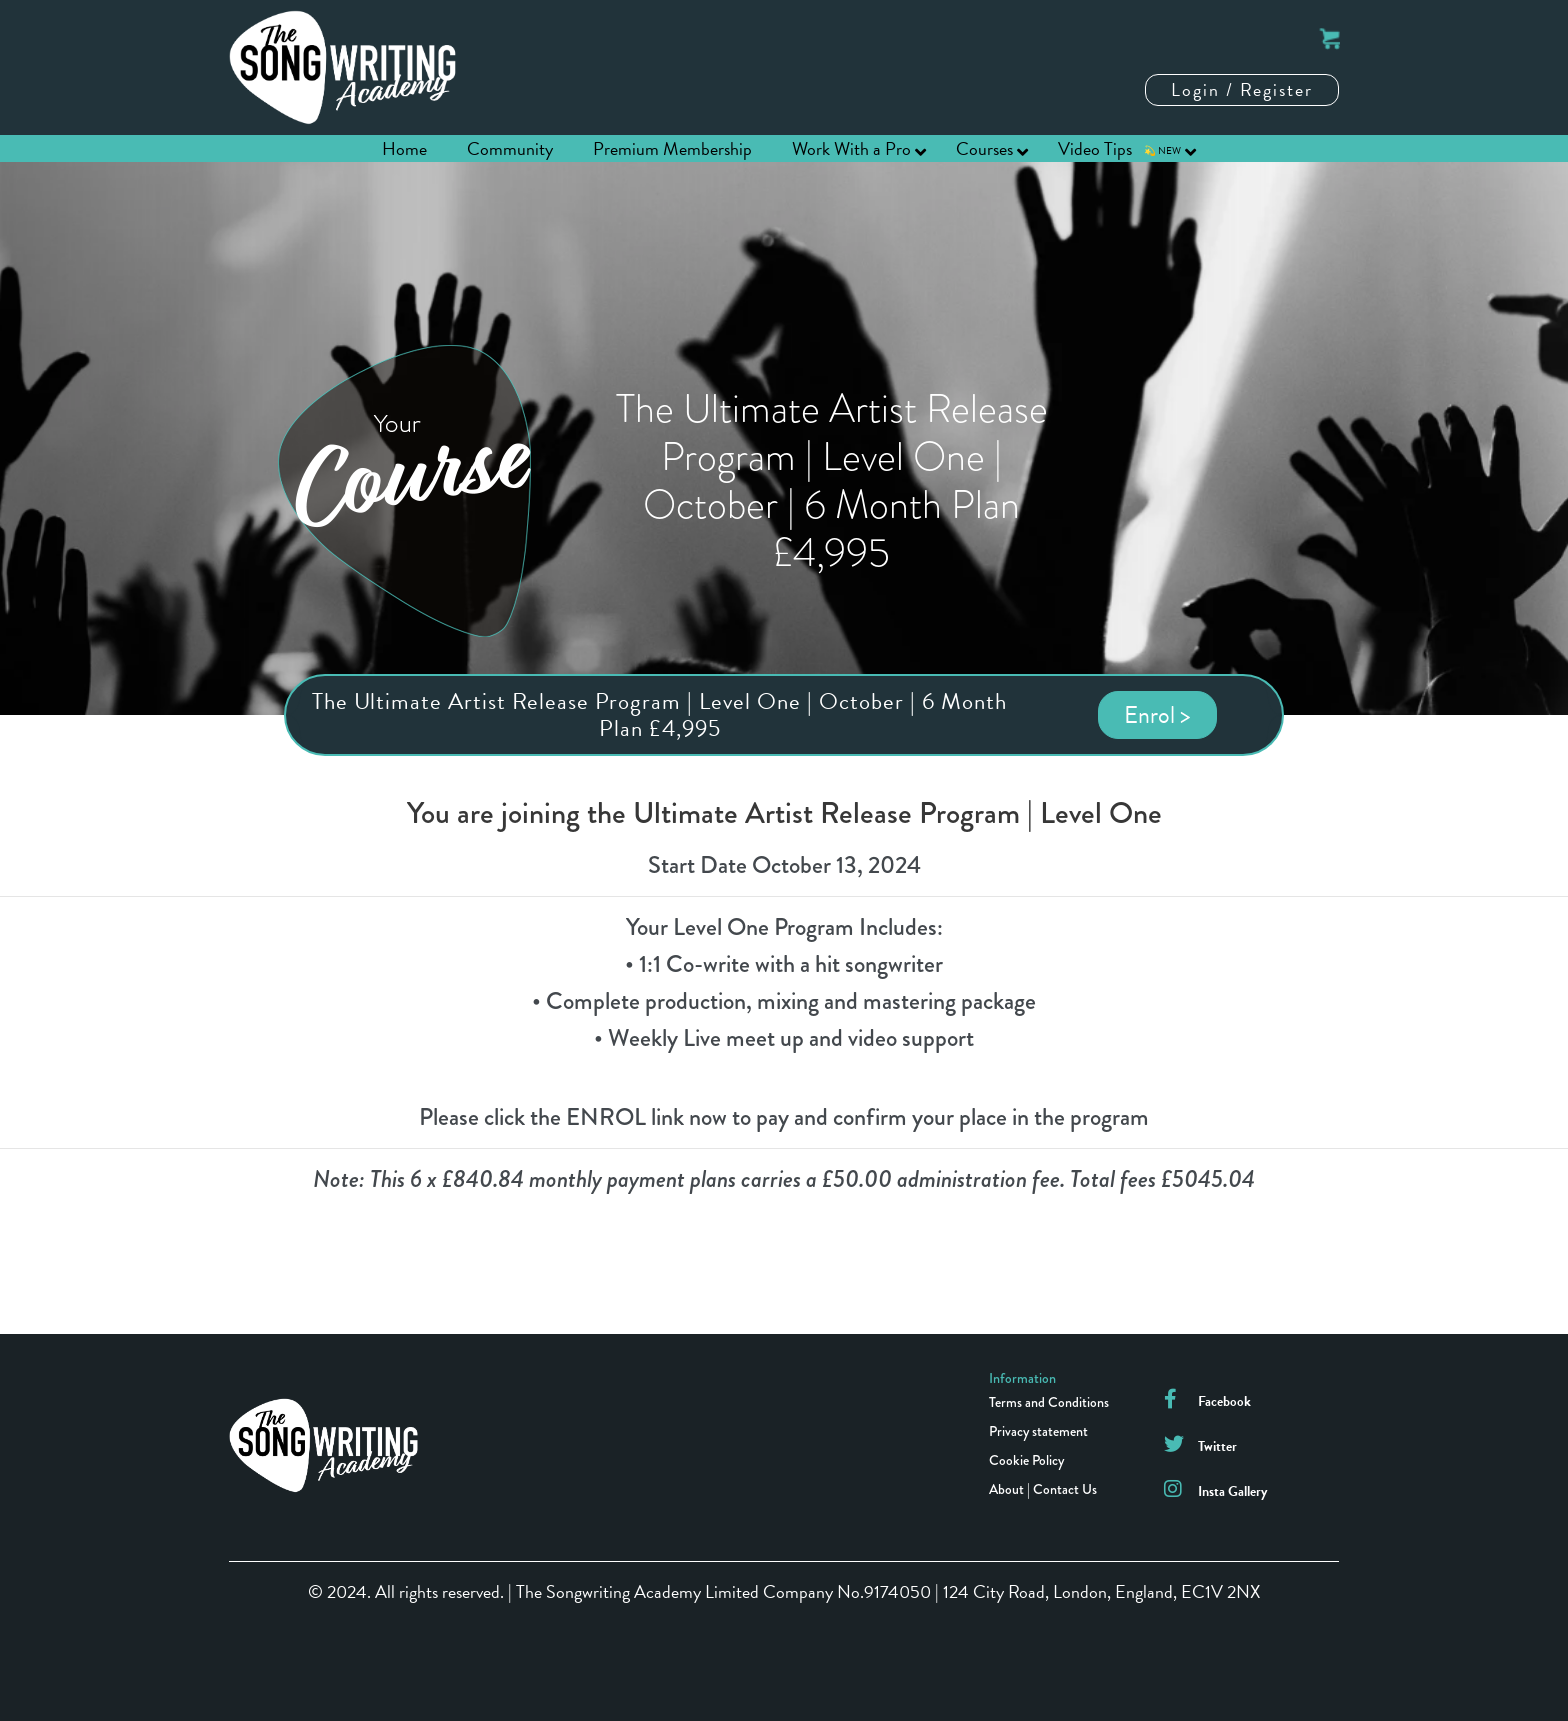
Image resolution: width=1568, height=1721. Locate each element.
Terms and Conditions (1049, 1402)
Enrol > (1157, 715)
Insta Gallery (1232, 1491)
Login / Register (1242, 89)
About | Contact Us (1043, 1489)
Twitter (1217, 1446)
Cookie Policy (1026, 1460)
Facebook (1224, 1401)
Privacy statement (1038, 1431)
